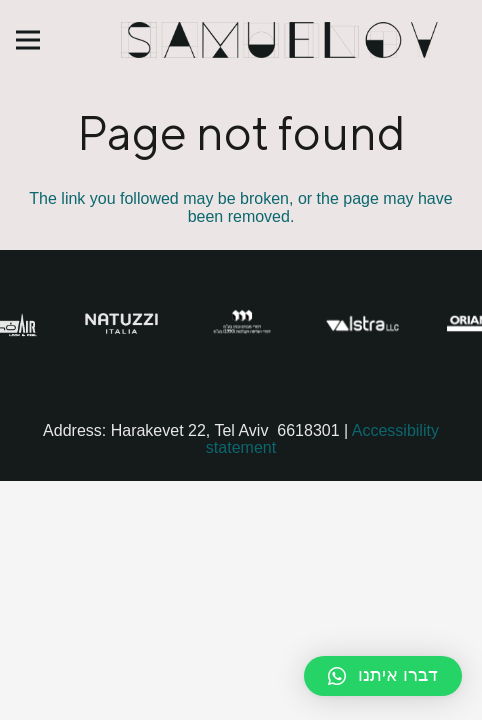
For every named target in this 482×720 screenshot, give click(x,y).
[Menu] (28, 40)
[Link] (281, 40)
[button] (383, 676)
